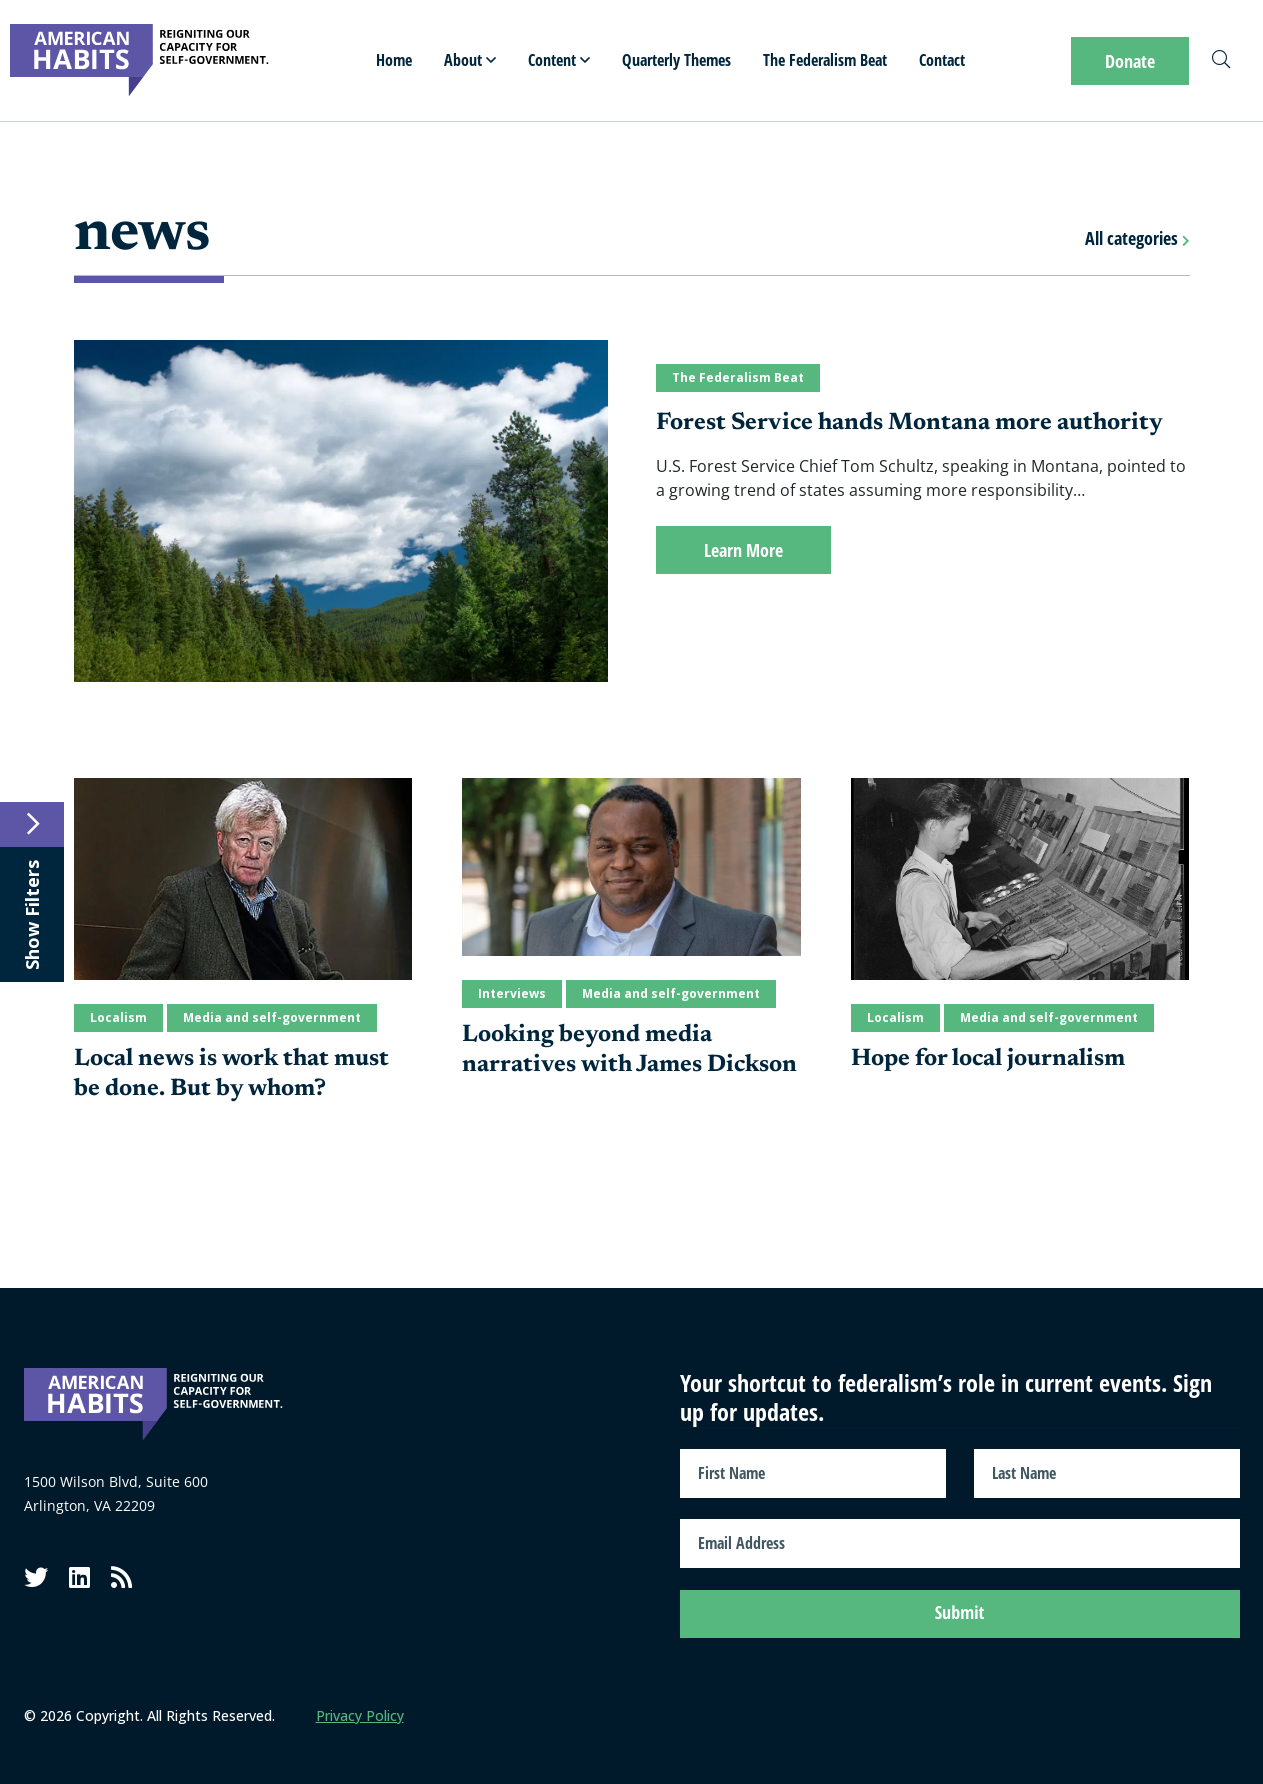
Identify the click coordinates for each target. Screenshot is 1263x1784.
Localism (118, 1017)
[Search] (1221, 61)
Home (394, 60)
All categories (1137, 238)
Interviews (512, 993)
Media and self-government (272, 1017)
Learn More (743, 550)
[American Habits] (139, 60)
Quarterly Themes (676, 60)
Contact (942, 60)
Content (559, 60)
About (470, 60)
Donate (1130, 61)
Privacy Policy (360, 1711)
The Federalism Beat (825, 60)
